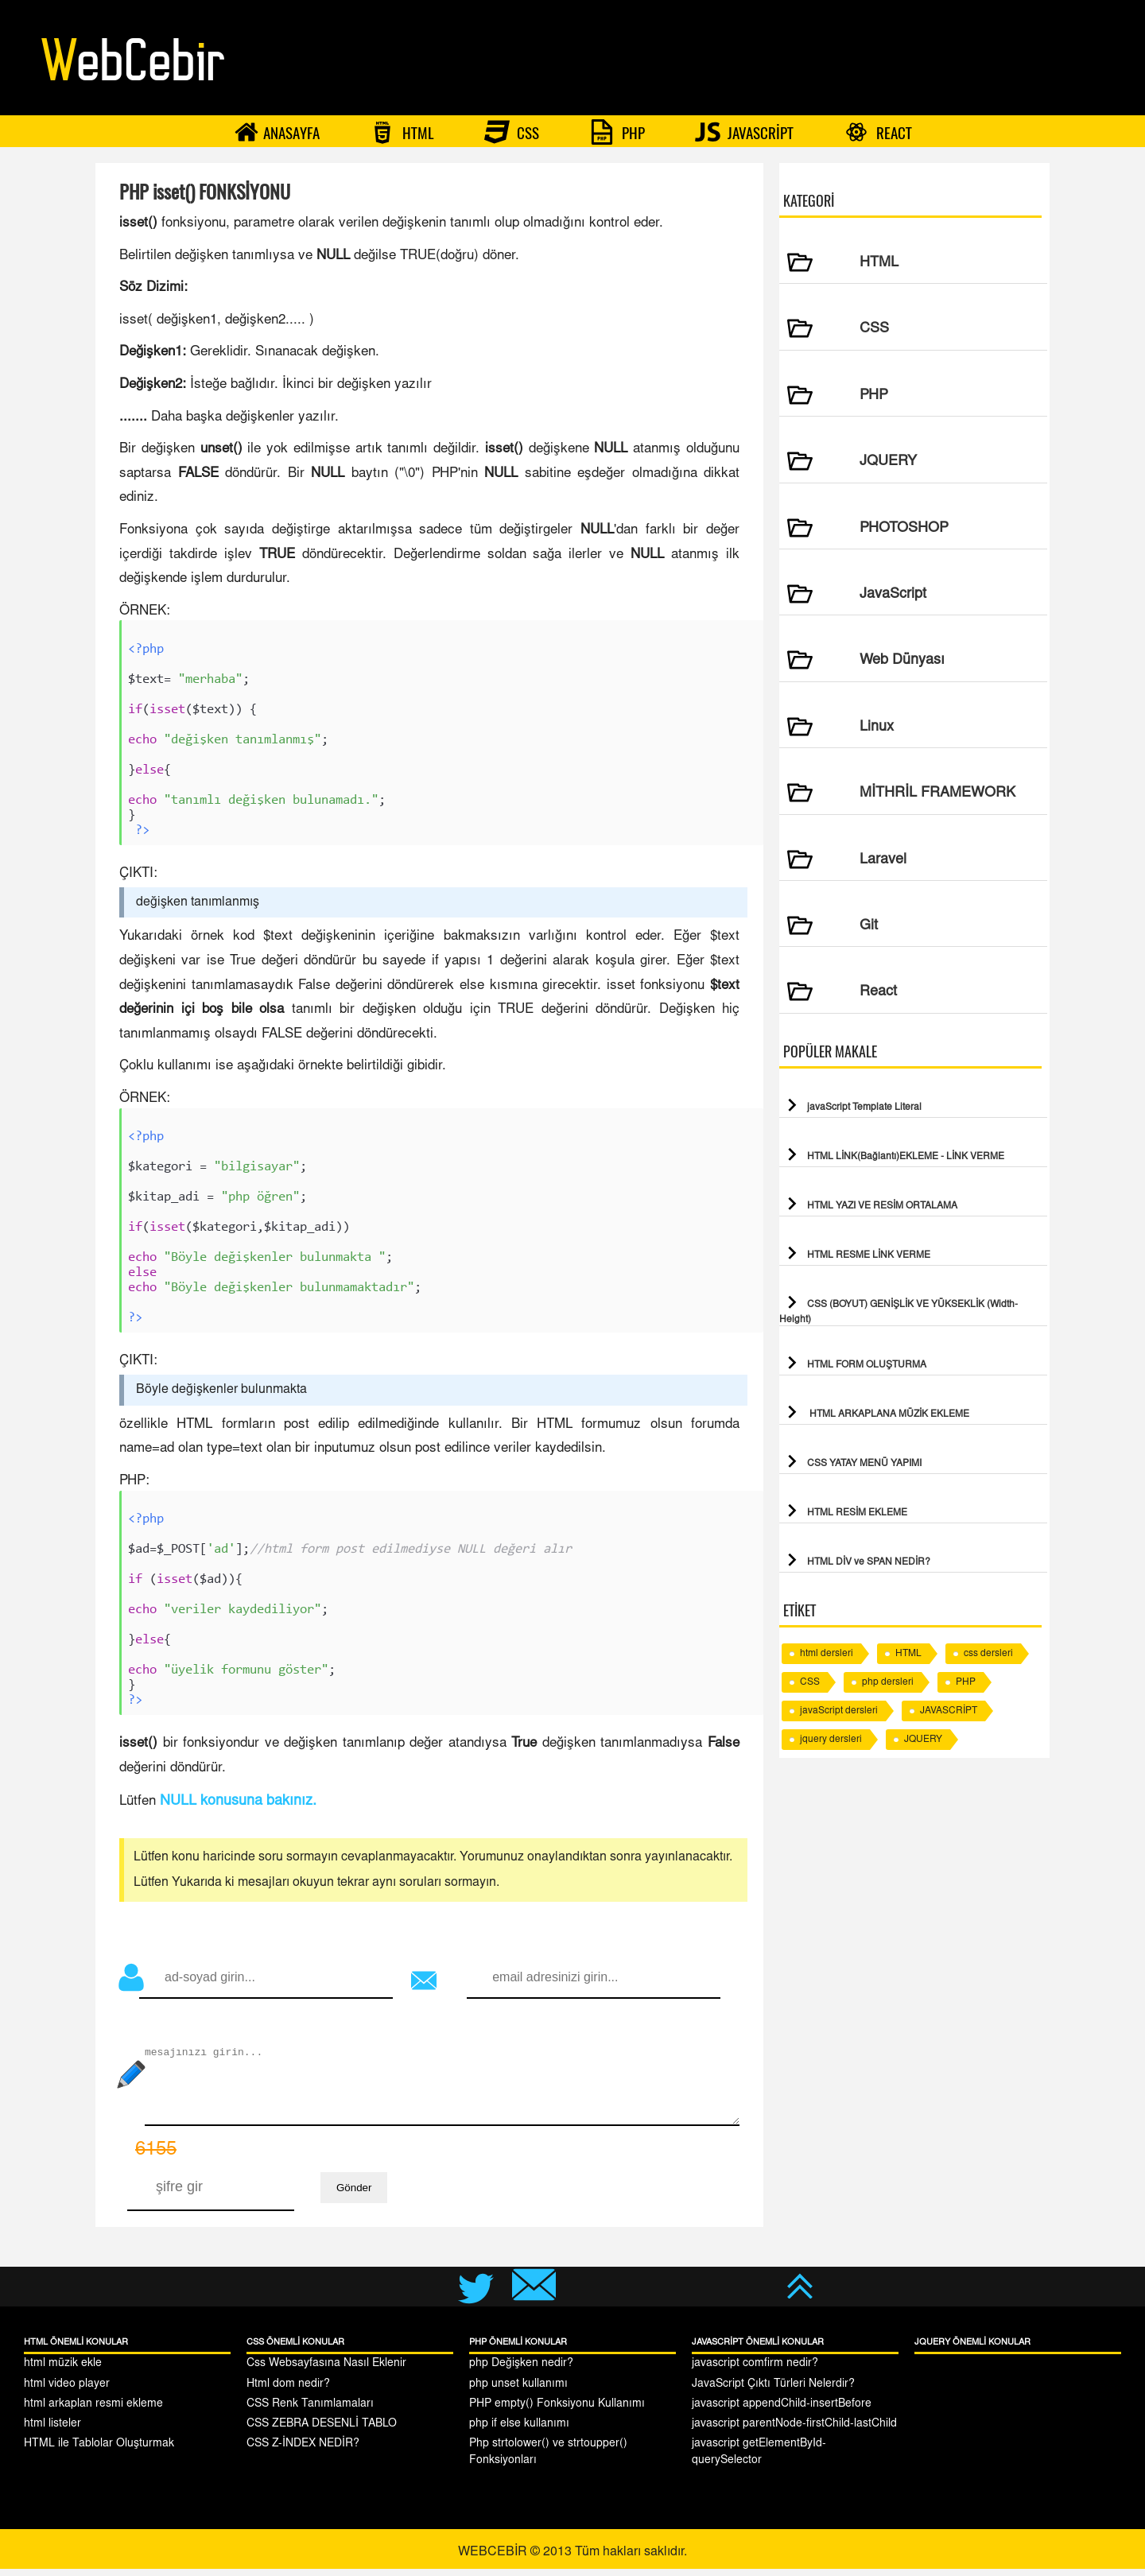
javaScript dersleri (839, 1711)
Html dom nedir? (288, 2391)
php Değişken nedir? (521, 2370)
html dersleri (826, 1653)
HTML (402, 132)
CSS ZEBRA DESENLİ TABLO (321, 2431)
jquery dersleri (831, 1739)
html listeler (52, 2431)
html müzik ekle (63, 2370)
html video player (67, 2391)
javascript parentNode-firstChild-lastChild (794, 2431)
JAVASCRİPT (744, 132)
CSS (511, 132)
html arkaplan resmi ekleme (93, 2411)
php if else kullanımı (519, 2431)
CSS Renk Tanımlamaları (310, 2411)
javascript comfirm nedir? (755, 2370)
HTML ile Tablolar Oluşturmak (99, 2451)
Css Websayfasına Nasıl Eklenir (326, 2370)
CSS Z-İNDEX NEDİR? (302, 2451)
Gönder (353, 2195)
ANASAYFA (277, 132)
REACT (878, 132)
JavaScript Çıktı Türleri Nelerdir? (773, 2391)
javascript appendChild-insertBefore (781, 2411)
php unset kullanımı (518, 2391)
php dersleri (888, 1682)
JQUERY (923, 1739)
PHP (617, 132)
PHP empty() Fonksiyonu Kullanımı (557, 2411)
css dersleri (988, 1653)
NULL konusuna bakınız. (238, 1809)
